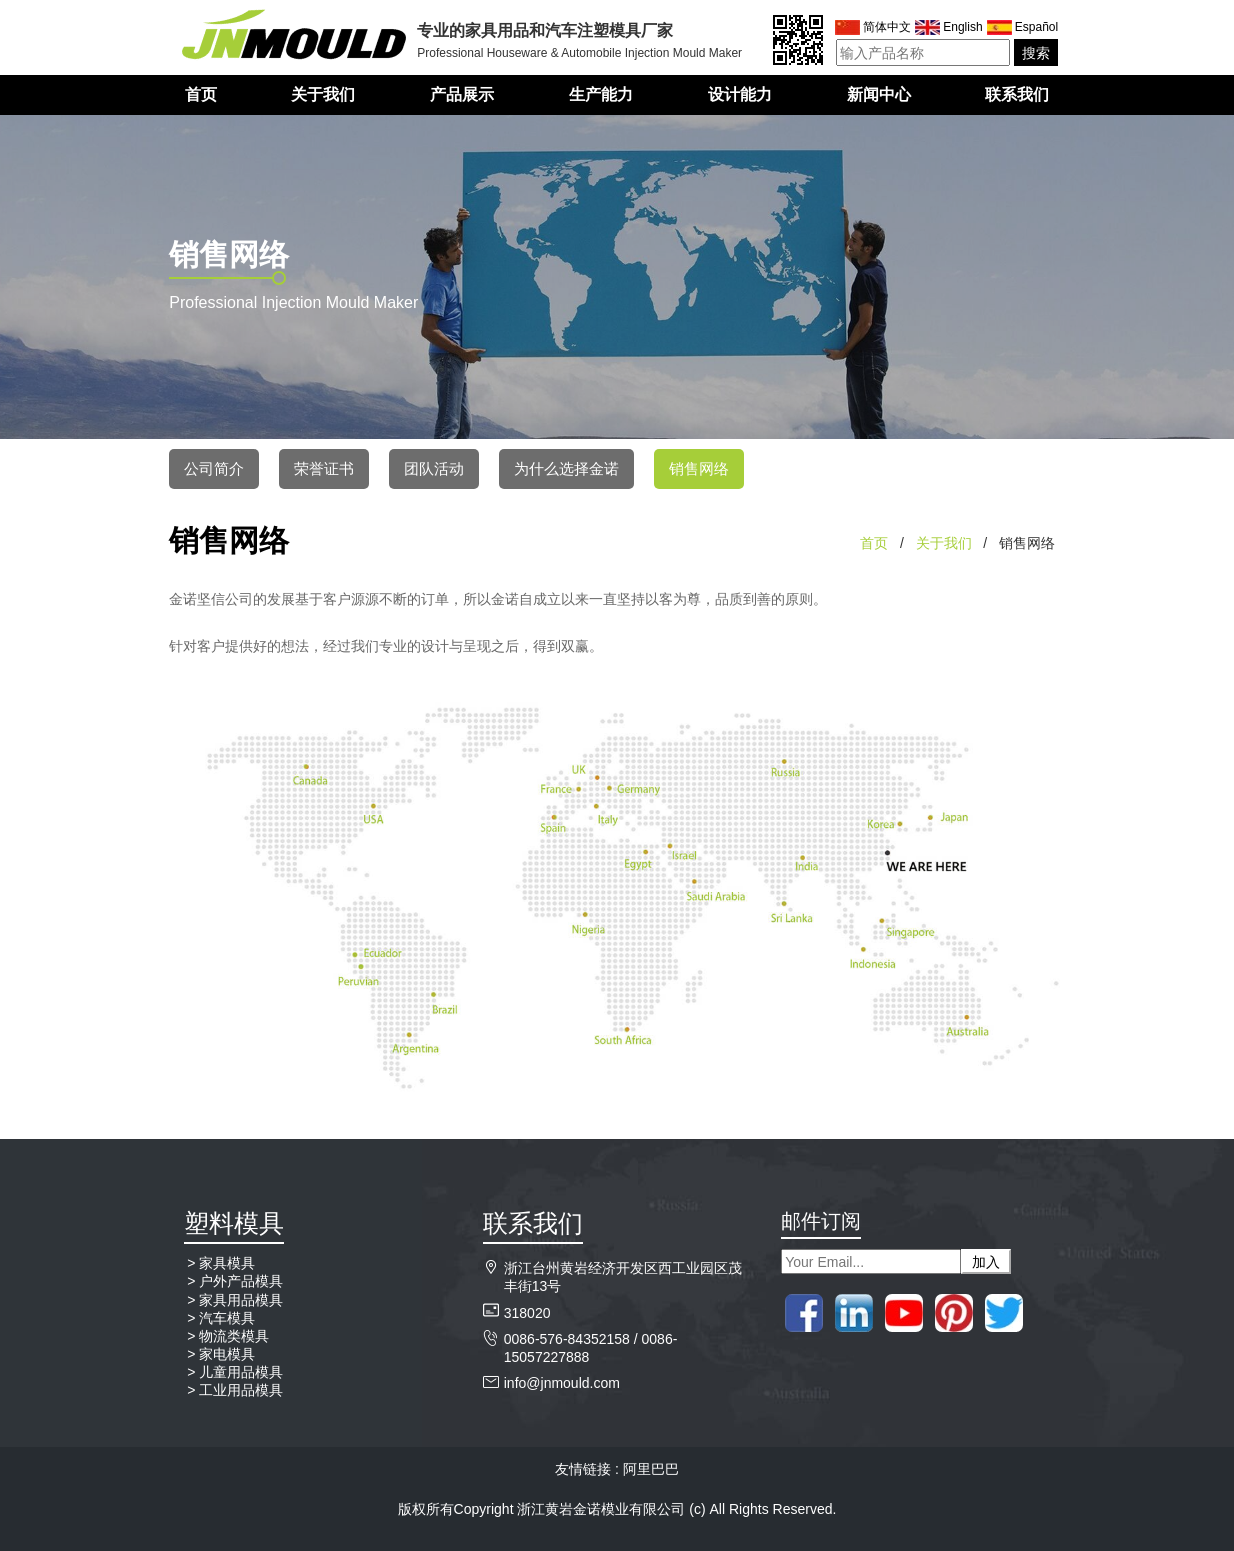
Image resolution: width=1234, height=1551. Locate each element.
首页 (201, 94)
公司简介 (214, 468)
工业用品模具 (241, 1390)
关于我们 (323, 94)
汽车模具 (227, 1318)
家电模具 (227, 1354)
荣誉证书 (324, 468)
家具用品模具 (241, 1300)
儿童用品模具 (241, 1372)
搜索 (1036, 53)
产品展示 (462, 94)
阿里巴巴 (651, 1469)
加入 (986, 1262)
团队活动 (434, 468)
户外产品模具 (241, 1281)
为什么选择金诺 (566, 468)
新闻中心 (879, 94)
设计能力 (740, 94)
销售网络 (699, 468)
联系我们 (1017, 94)
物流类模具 (234, 1336)
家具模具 (227, 1263)
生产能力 (601, 94)
